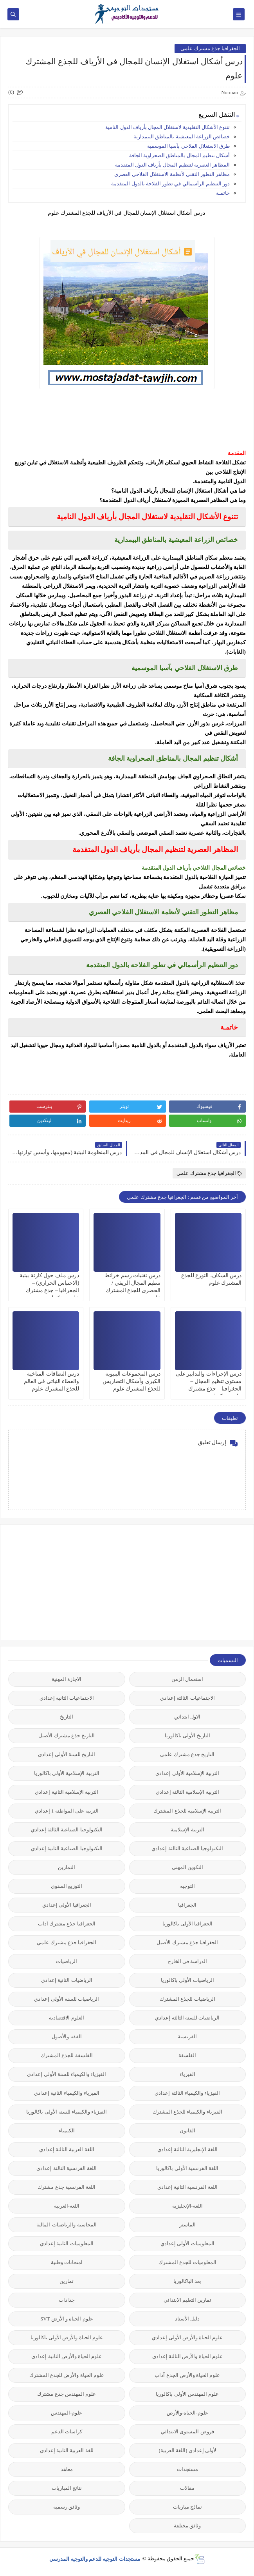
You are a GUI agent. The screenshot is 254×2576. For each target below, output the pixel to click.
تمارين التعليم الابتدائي (188, 2300)
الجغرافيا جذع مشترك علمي (210, 48)
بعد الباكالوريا (187, 2281)
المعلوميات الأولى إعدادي (187, 2243)
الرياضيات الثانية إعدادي (66, 1980)
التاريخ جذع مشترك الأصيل (66, 1735)
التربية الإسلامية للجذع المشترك (187, 1811)
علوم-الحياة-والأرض (187, 2413)
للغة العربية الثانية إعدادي (67, 2450)
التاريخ (66, 1717)
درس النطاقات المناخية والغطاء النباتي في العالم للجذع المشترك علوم (51, 1381)
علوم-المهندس (66, 2413)
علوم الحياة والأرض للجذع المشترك (66, 2375)
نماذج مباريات (187, 2507)
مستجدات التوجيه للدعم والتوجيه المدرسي (95, 2558)
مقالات (187, 2488)
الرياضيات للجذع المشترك (187, 1999)
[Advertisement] (187, 1581)
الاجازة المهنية (66, 1679)
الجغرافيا (187, 1905)
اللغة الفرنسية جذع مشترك (66, 2187)
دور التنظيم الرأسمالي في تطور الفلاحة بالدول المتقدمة (170, 184)
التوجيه (187, 1886)
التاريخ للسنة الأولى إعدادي (66, 1754)
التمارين (66, 1867)
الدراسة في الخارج (187, 1961)
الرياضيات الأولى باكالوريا (187, 1980)
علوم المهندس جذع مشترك (66, 2394)
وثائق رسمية (66, 2507)
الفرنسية (187, 2036)
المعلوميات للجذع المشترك (187, 2262)
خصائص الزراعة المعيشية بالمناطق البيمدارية (181, 137)
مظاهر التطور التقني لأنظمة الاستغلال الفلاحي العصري (172, 174)
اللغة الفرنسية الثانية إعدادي (187, 2187)
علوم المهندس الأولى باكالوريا (187, 2394)
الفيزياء (187, 2074)
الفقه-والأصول (67, 2036)
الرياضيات (66, 1961)
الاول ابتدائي (187, 1717)
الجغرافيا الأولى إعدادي (66, 1905)
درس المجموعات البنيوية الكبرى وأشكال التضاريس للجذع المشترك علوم (131, 1381)
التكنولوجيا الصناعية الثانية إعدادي (67, 1848)
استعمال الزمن (187, 1679)
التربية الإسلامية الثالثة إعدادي (187, 1792)
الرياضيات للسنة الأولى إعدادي (66, 1999)
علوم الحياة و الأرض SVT (66, 2319)
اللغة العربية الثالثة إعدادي (66, 2149)
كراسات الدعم (66, 2432)
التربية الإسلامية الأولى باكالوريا (66, 1773)
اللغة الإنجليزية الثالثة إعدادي (187, 2149)
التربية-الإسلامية (187, 1830)
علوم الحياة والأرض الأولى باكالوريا (67, 2337)
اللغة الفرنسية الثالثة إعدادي (66, 2168)
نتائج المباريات (67, 2488)
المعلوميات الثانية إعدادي (67, 2243)
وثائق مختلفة (187, 2526)
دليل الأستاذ (187, 2319)
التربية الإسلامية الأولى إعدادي (187, 1773)
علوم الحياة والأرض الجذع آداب (187, 2375)
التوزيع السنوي (66, 1886)
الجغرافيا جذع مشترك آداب (66, 1924)
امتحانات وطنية (67, 2262)
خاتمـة (223, 193)
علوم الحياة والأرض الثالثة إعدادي (187, 2356)
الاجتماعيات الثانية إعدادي (67, 1698)
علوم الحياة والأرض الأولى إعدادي (187, 2337)
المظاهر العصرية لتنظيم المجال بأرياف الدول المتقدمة (172, 165)
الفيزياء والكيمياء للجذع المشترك (187, 2112)
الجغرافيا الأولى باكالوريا (187, 1924)
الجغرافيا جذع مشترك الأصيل (187, 1942)
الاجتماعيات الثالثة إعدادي (187, 1698)
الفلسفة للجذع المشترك (67, 2055)
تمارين (66, 2281)
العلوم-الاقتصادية (66, 2018)
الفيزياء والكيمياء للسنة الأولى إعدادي (66, 2074)
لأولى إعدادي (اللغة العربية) (187, 2450)
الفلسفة (187, 2055)
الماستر (187, 2225)
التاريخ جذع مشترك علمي (187, 1754)
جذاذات (67, 2300)
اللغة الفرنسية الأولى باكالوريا (187, 2168)
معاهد (67, 2469)
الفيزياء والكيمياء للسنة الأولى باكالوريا (66, 2112)
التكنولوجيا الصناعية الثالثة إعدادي (67, 1830)
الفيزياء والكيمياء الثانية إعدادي (66, 2093)
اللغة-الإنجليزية (187, 2206)
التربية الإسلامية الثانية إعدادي (66, 1792)
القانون (187, 2131)
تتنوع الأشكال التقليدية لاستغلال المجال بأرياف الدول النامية (167, 127)
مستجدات (187, 2469)
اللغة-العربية (66, 2206)
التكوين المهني (187, 1867)
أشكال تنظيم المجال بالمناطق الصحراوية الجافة (179, 155)
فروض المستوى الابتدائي (187, 2432)
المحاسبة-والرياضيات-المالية (66, 2225)
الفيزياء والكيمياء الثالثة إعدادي (187, 2093)
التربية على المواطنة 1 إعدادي (67, 1811)
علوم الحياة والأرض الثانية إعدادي (66, 2356)
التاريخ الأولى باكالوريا (187, 1735)
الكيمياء (67, 2131)
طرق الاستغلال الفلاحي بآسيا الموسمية (188, 146)
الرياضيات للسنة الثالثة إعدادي (187, 2018)
